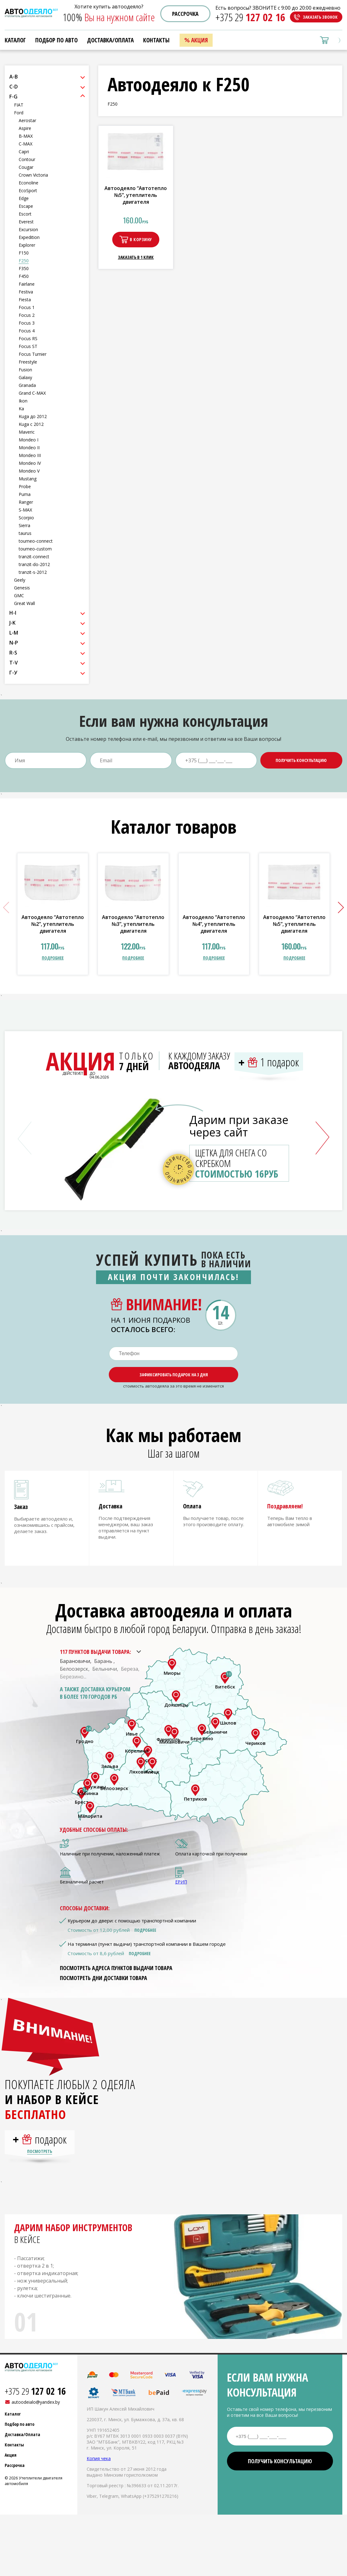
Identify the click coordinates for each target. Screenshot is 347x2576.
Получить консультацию (301, 760)
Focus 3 (27, 323)
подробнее (53, 958)
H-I (12, 612)
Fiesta (25, 299)
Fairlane (27, 284)
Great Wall (24, 603)
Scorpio (26, 518)
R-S (13, 652)
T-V (13, 662)
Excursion (28, 229)
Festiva (26, 292)
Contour (27, 159)
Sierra (24, 525)
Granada (27, 385)
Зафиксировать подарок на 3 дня (173, 1375)
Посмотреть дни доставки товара (103, 1983)
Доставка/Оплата (110, 40)
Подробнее (145, 1935)
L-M (13, 632)
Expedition (29, 237)
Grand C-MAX (32, 393)
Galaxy (25, 377)
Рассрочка (185, 13)
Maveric (27, 432)
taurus (25, 533)
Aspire (25, 128)
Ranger (26, 502)
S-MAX (25, 510)
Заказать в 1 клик (136, 257)
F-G (13, 96)
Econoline (28, 183)
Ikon (23, 401)
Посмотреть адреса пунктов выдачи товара (116, 1973)
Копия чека (99, 2469)
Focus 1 (27, 307)
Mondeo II (29, 447)
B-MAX (26, 136)
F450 (24, 276)
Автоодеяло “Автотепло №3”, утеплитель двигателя (133, 924)
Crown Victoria (33, 175)
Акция (199, 40)
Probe (25, 486)
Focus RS (28, 338)
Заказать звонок (320, 17)
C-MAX (25, 144)
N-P (13, 642)
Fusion (25, 370)
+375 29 (250, 17)
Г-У (13, 672)
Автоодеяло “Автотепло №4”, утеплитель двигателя (214, 924)
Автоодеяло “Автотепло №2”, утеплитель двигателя (53, 924)
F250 (24, 261)
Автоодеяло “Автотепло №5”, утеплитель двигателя (135, 195)
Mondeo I (28, 440)
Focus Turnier (32, 354)
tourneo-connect (36, 541)
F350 (24, 268)
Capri (24, 152)
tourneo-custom (35, 549)
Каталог (15, 40)
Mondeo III (30, 455)
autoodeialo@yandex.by (36, 2412)
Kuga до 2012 (33, 416)
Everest (26, 222)
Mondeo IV (30, 463)
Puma (25, 494)
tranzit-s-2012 (33, 572)
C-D (13, 86)
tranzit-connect (34, 556)
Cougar (26, 167)
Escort (25, 214)
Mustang (27, 479)
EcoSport (28, 190)
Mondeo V (29, 471)
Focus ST (28, 346)
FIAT (18, 105)
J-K (12, 622)
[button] (338, 907)
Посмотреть (39, 2161)
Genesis (22, 588)
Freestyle (28, 362)
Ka (21, 409)
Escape (26, 206)
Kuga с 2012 (31, 424)
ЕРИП (181, 1887)
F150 (24, 253)
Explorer (27, 245)
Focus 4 (27, 331)
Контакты (156, 40)
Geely (19, 580)
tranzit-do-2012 (34, 564)
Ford (18, 113)
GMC (19, 595)
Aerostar (27, 120)
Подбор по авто (56, 40)
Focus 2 (27, 315)
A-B (13, 76)
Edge (24, 198)
